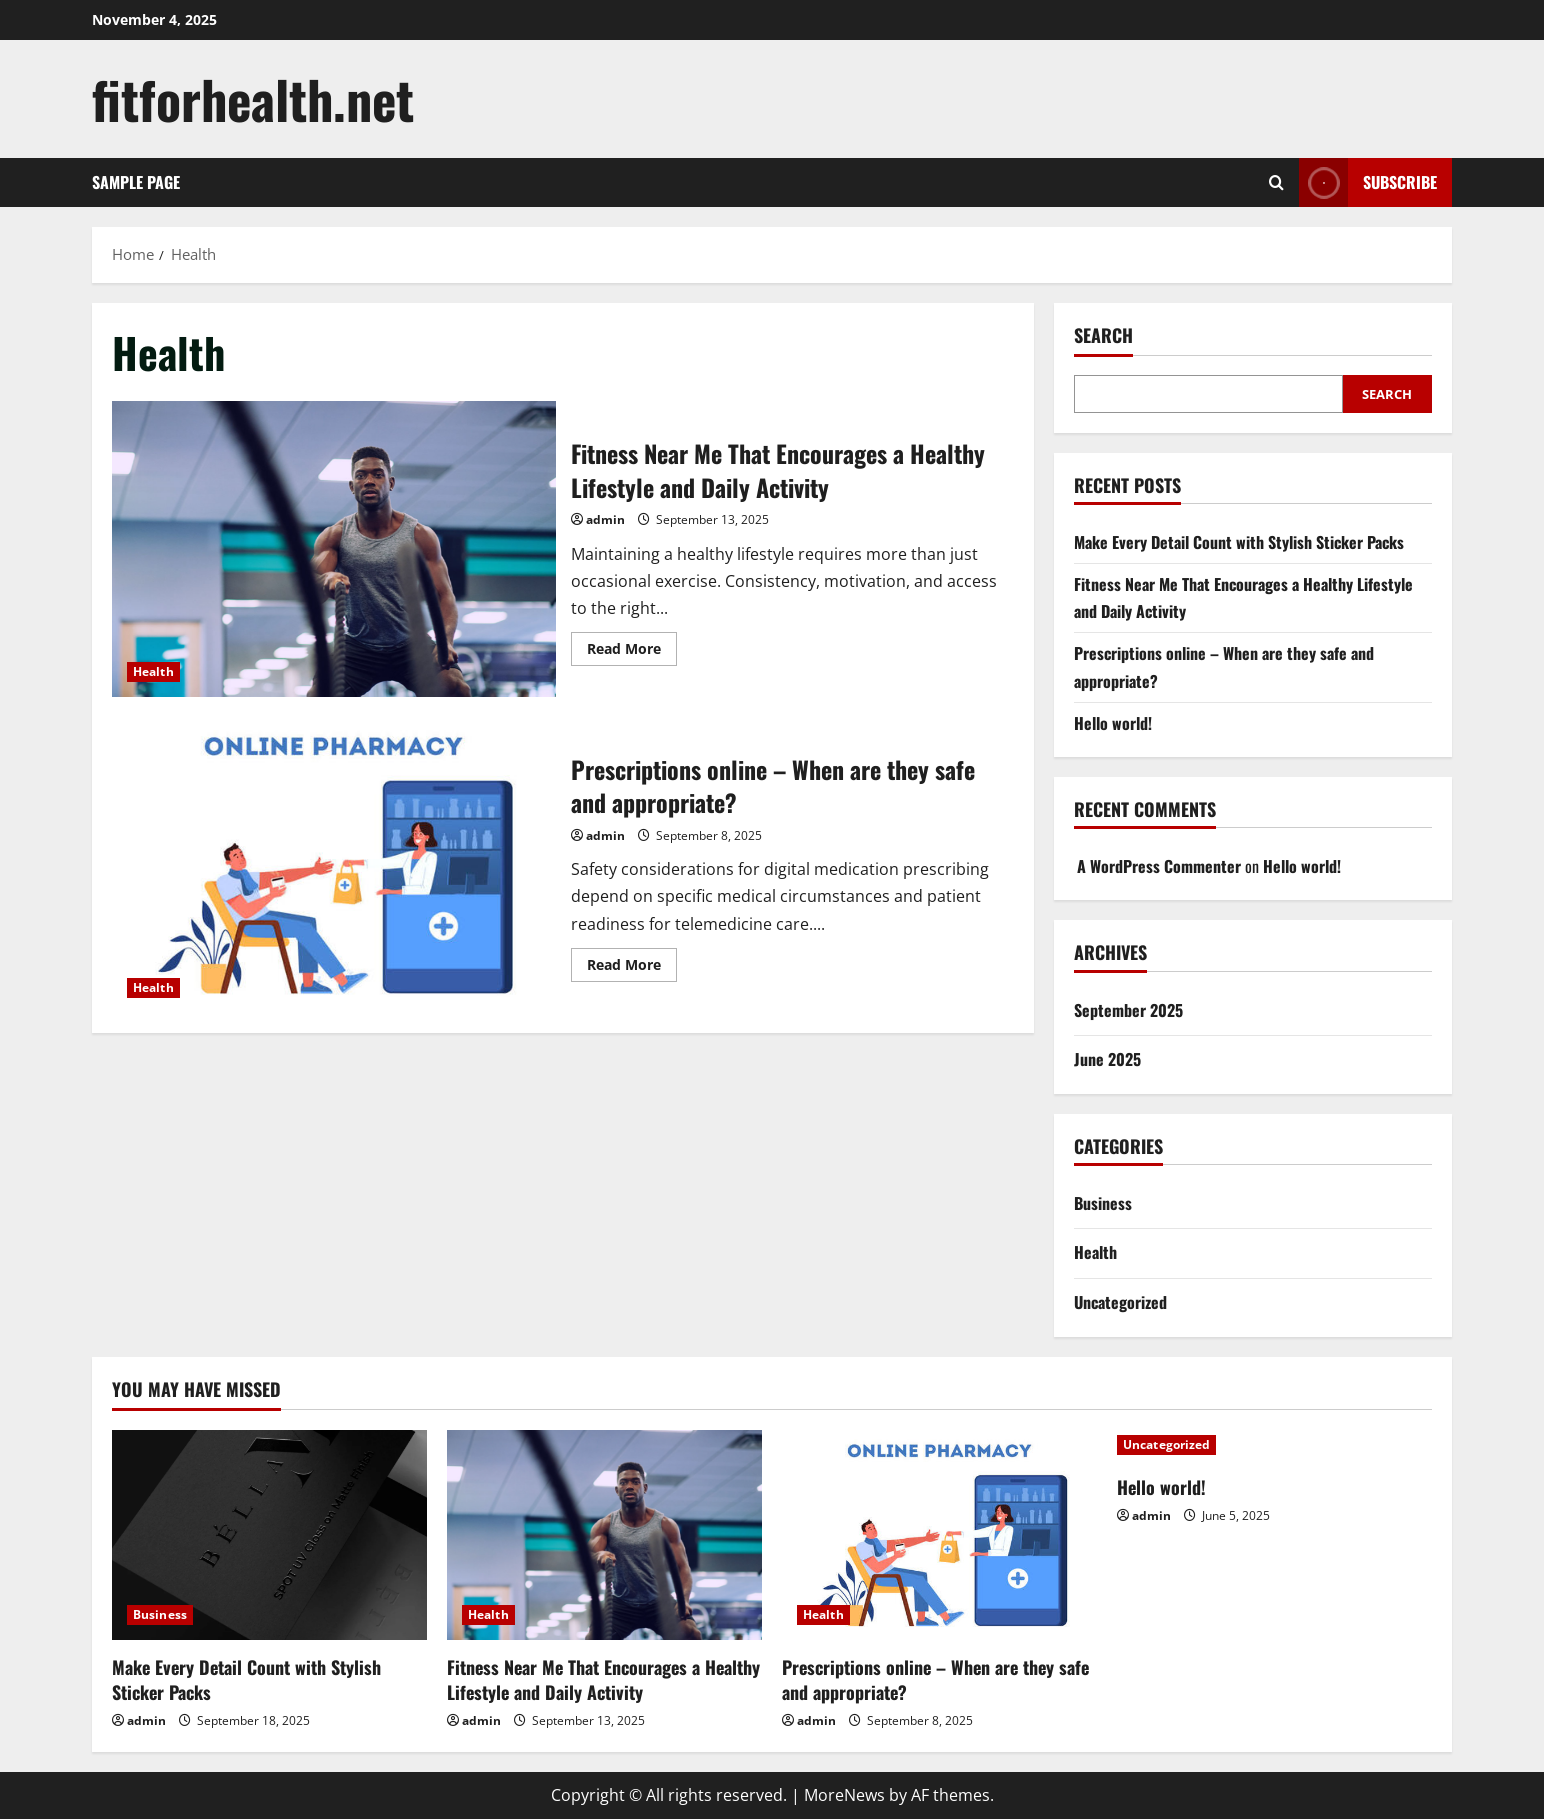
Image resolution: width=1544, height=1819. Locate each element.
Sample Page (136, 182)
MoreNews (844, 1795)
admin (605, 519)
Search (1103, 335)
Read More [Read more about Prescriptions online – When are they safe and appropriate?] (632, 968)
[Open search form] (1276, 182)
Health (153, 671)
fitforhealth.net (253, 98)
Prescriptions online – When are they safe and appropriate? (334, 865)
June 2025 (1107, 1059)
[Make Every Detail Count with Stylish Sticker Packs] (269, 1535)
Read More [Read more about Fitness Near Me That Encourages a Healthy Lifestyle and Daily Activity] (632, 652)
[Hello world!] (1274, 1445)
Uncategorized (1120, 1302)
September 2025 (1128, 1010)
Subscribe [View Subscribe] (1368, 182)
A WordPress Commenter (1159, 866)
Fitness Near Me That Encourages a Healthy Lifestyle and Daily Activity (334, 549)
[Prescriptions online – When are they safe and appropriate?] (939, 1535)
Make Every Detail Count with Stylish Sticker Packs (1239, 542)
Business (1103, 1203)
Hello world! (1113, 723)
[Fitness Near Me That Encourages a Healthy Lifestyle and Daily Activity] (604, 1535)
